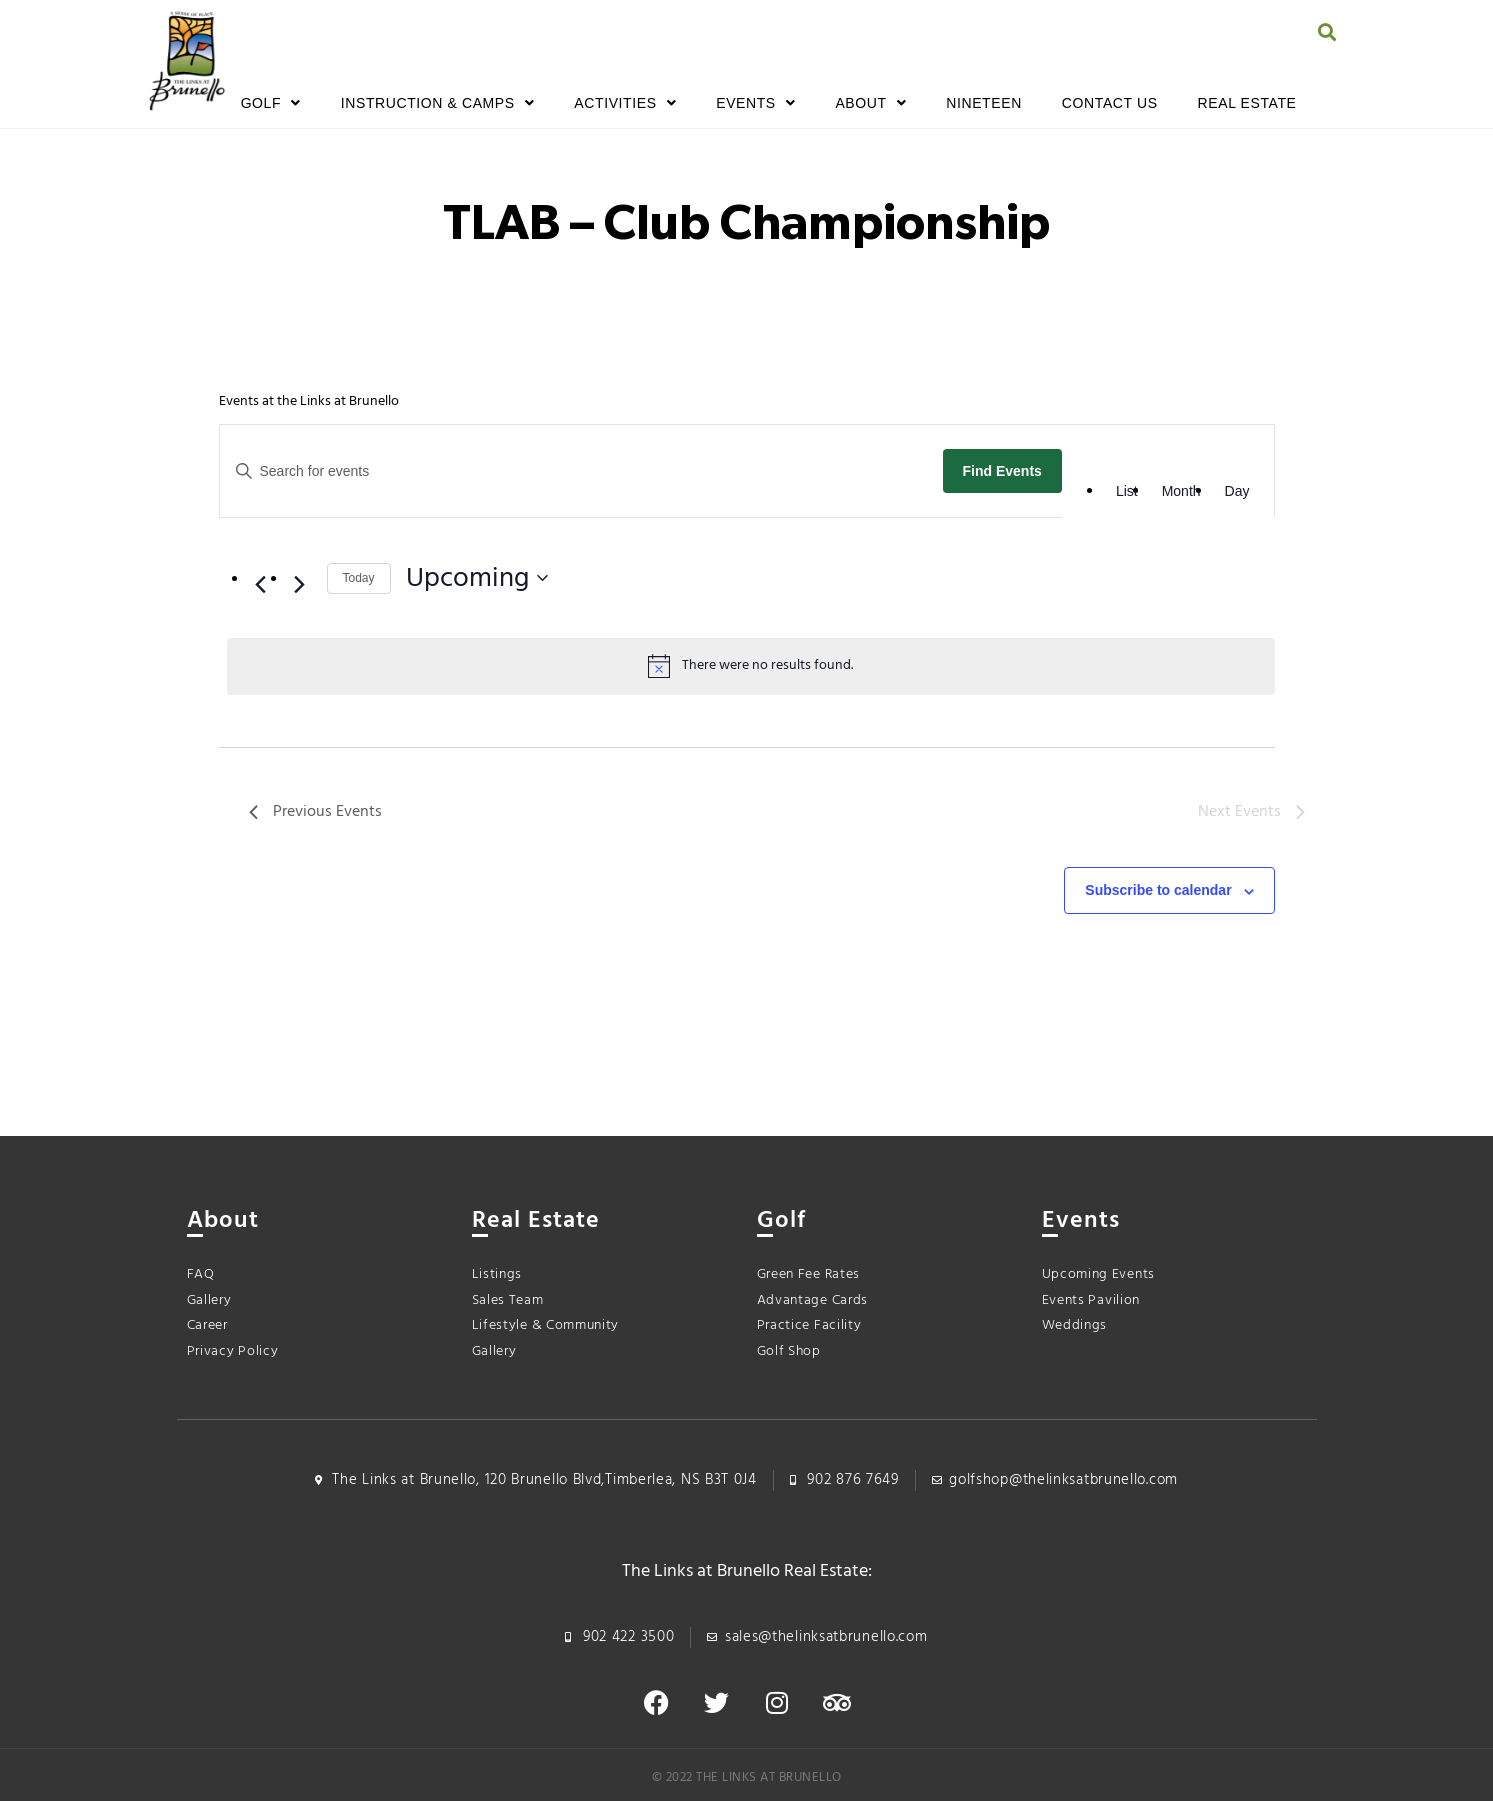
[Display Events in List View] (1127, 491)
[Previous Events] (261, 584)
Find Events (1002, 471)
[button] (1326, 31)
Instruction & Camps (438, 103)
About (870, 103)
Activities (625, 103)
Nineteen (984, 103)
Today (359, 578)
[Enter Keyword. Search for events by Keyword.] (576, 471)
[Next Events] (300, 584)
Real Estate (1247, 103)
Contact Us (1110, 103)
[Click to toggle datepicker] (477, 579)
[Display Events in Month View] (1181, 491)
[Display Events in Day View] (1237, 491)
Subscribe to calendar (1158, 890)
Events (755, 103)
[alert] (751, 666)
